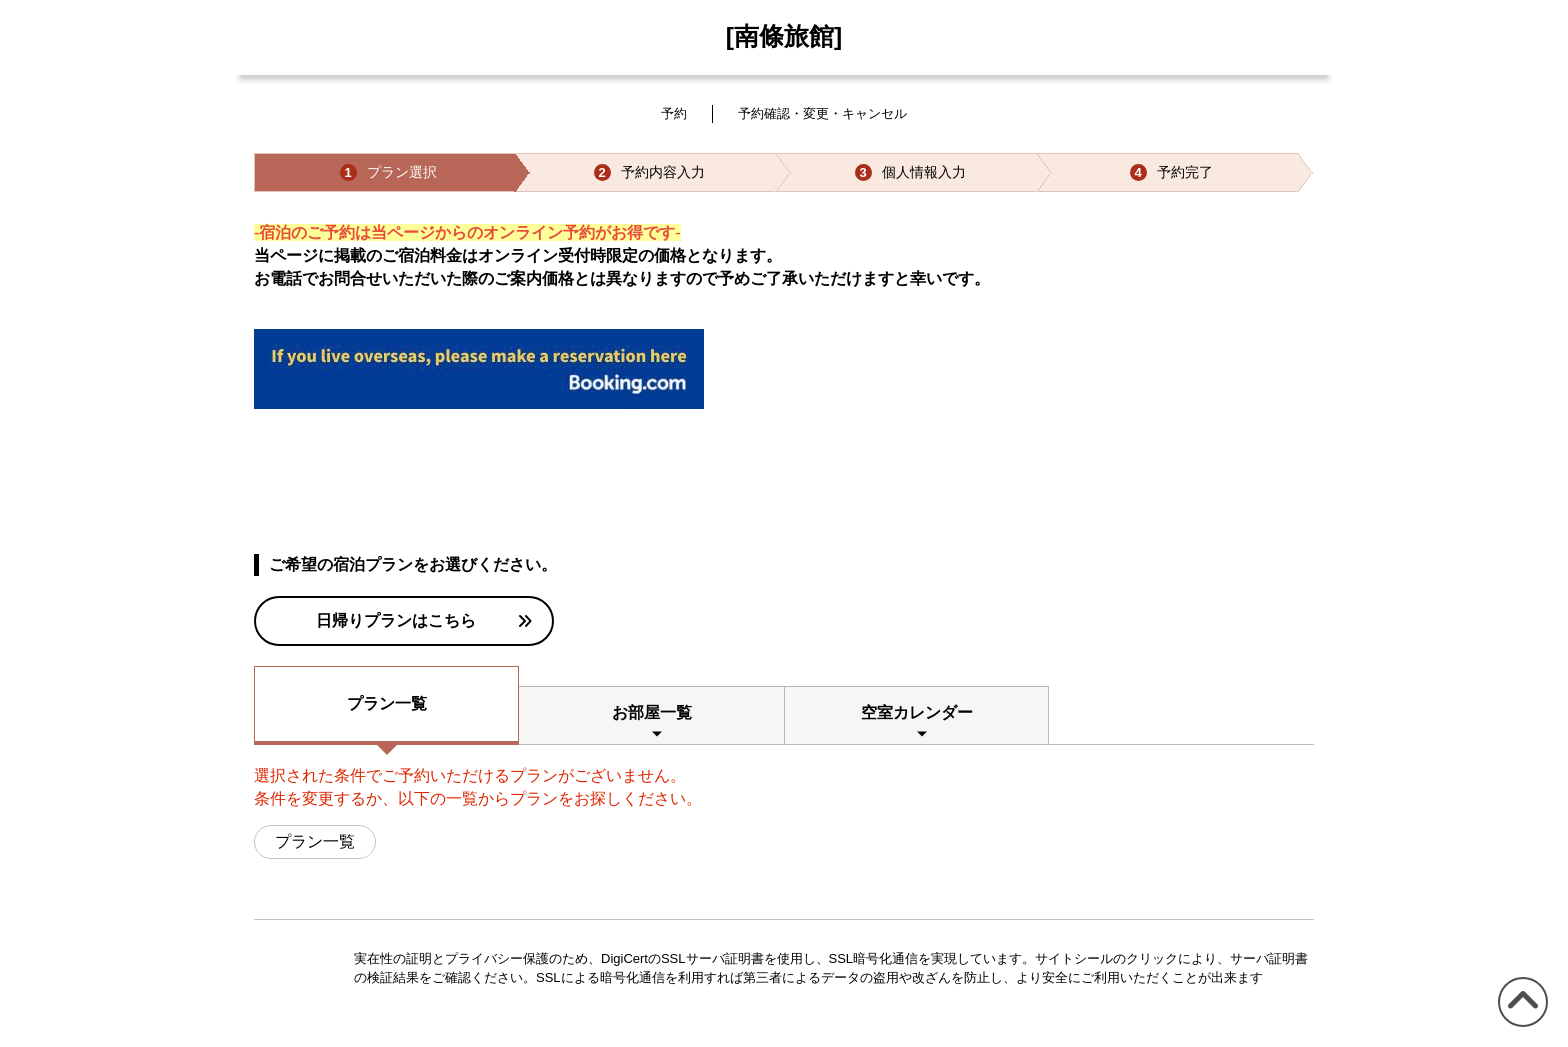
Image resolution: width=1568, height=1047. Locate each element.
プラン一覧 (387, 703)
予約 (674, 113)
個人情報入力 (910, 172)
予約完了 (1171, 172)
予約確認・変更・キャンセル (822, 113)
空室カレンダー (917, 712)
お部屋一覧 (652, 712)
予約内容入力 (649, 172)
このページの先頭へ (1519, 1026)
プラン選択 (388, 172)
